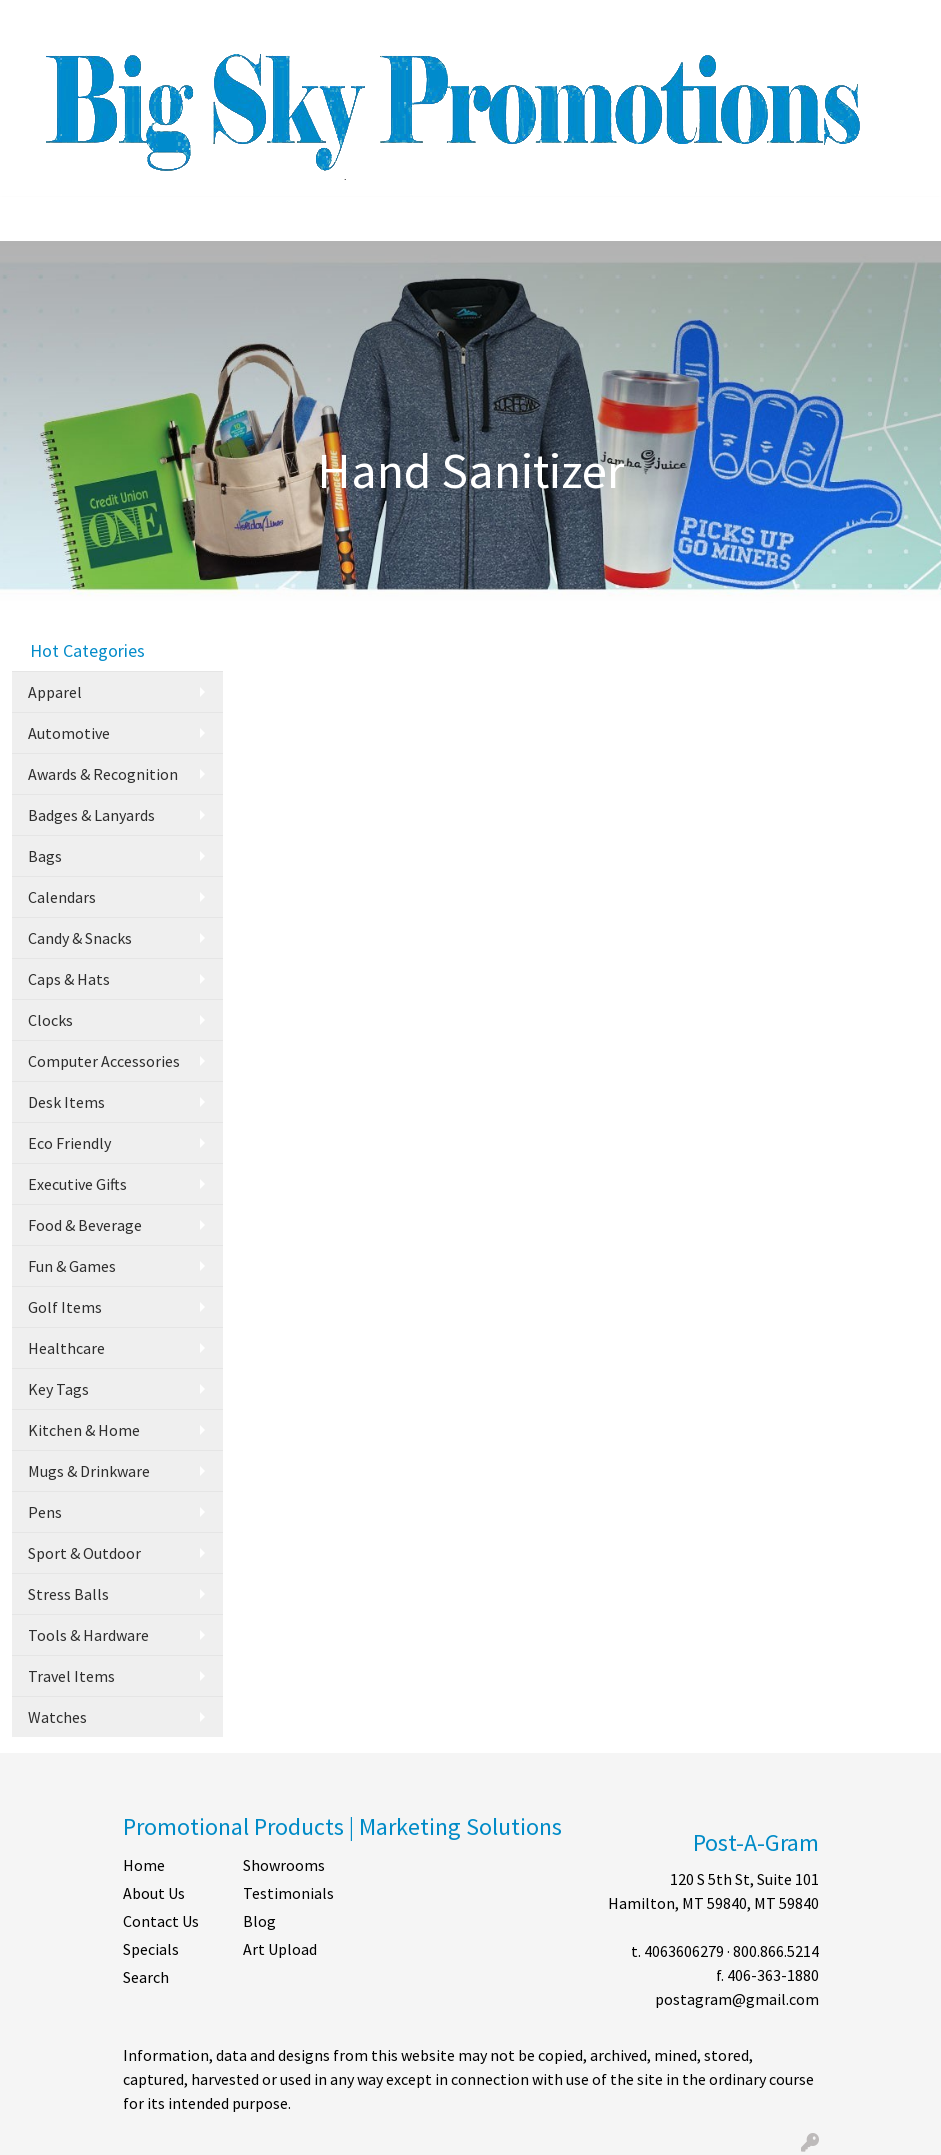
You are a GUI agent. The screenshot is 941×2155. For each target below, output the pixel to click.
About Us (154, 1893)
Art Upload (280, 1949)
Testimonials (288, 1893)
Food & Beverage (85, 1225)
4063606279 (684, 1951)
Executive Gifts (77, 1184)
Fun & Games (72, 1266)
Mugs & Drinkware (89, 1471)
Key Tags (58, 1389)
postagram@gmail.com (737, 1999)
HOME (40, 22)
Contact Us (161, 1921)
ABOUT (101, 22)
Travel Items (71, 1676)
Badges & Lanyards (91, 815)
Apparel (55, 692)
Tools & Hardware (88, 1635)
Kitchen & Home (84, 1430)
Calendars (62, 897)
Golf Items (65, 1307)
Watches (57, 1717)
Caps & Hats (69, 979)
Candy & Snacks (80, 938)
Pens (45, 1512)
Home (144, 1865)
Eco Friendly (69, 1143)
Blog (259, 1921)
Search (738, 22)
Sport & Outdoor (84, 1553)
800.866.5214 (776, 1951)
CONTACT (207, 22)
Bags (45, 856)
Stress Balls (68, 1594)
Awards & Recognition (103, 774)
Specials (151, 1949)
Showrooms (284, 1865)
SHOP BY (285, 22)
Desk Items (66, 1102)
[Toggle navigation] (31, 219)
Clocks (50, 1020)
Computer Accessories (104, 1061)
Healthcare (66, 1348)
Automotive (69, 733)
